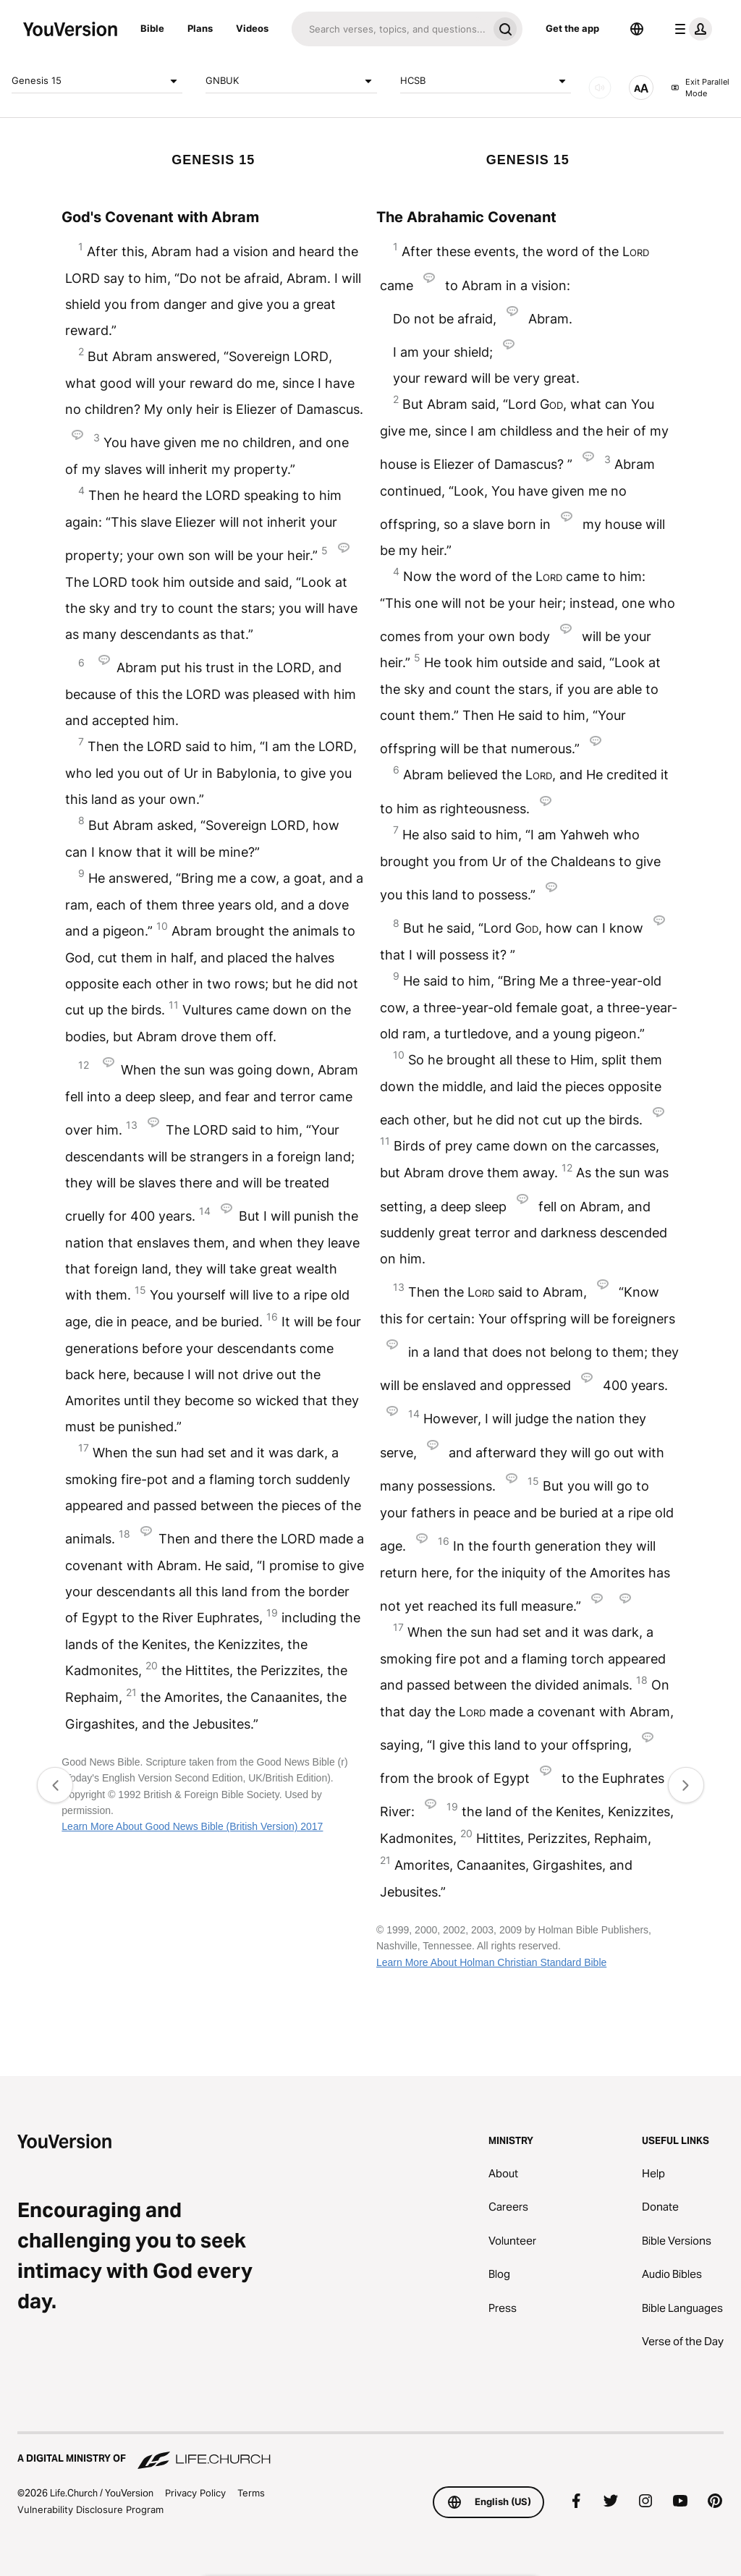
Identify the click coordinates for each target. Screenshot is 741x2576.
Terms (251, 2493)
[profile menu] (690, 28)
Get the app (572, 28)
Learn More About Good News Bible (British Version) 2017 (192, 1826)
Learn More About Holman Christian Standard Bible (491, 1962)
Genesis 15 (97, 81)
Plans (200, 28)
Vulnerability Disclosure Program (90, 2509)
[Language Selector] (636, 28)
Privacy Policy (195, 2493)
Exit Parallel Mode (700, 88)
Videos (252, 28)
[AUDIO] (599, 87)
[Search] (390, 29)
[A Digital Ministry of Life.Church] (370, 2451)
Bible (152, 28)
